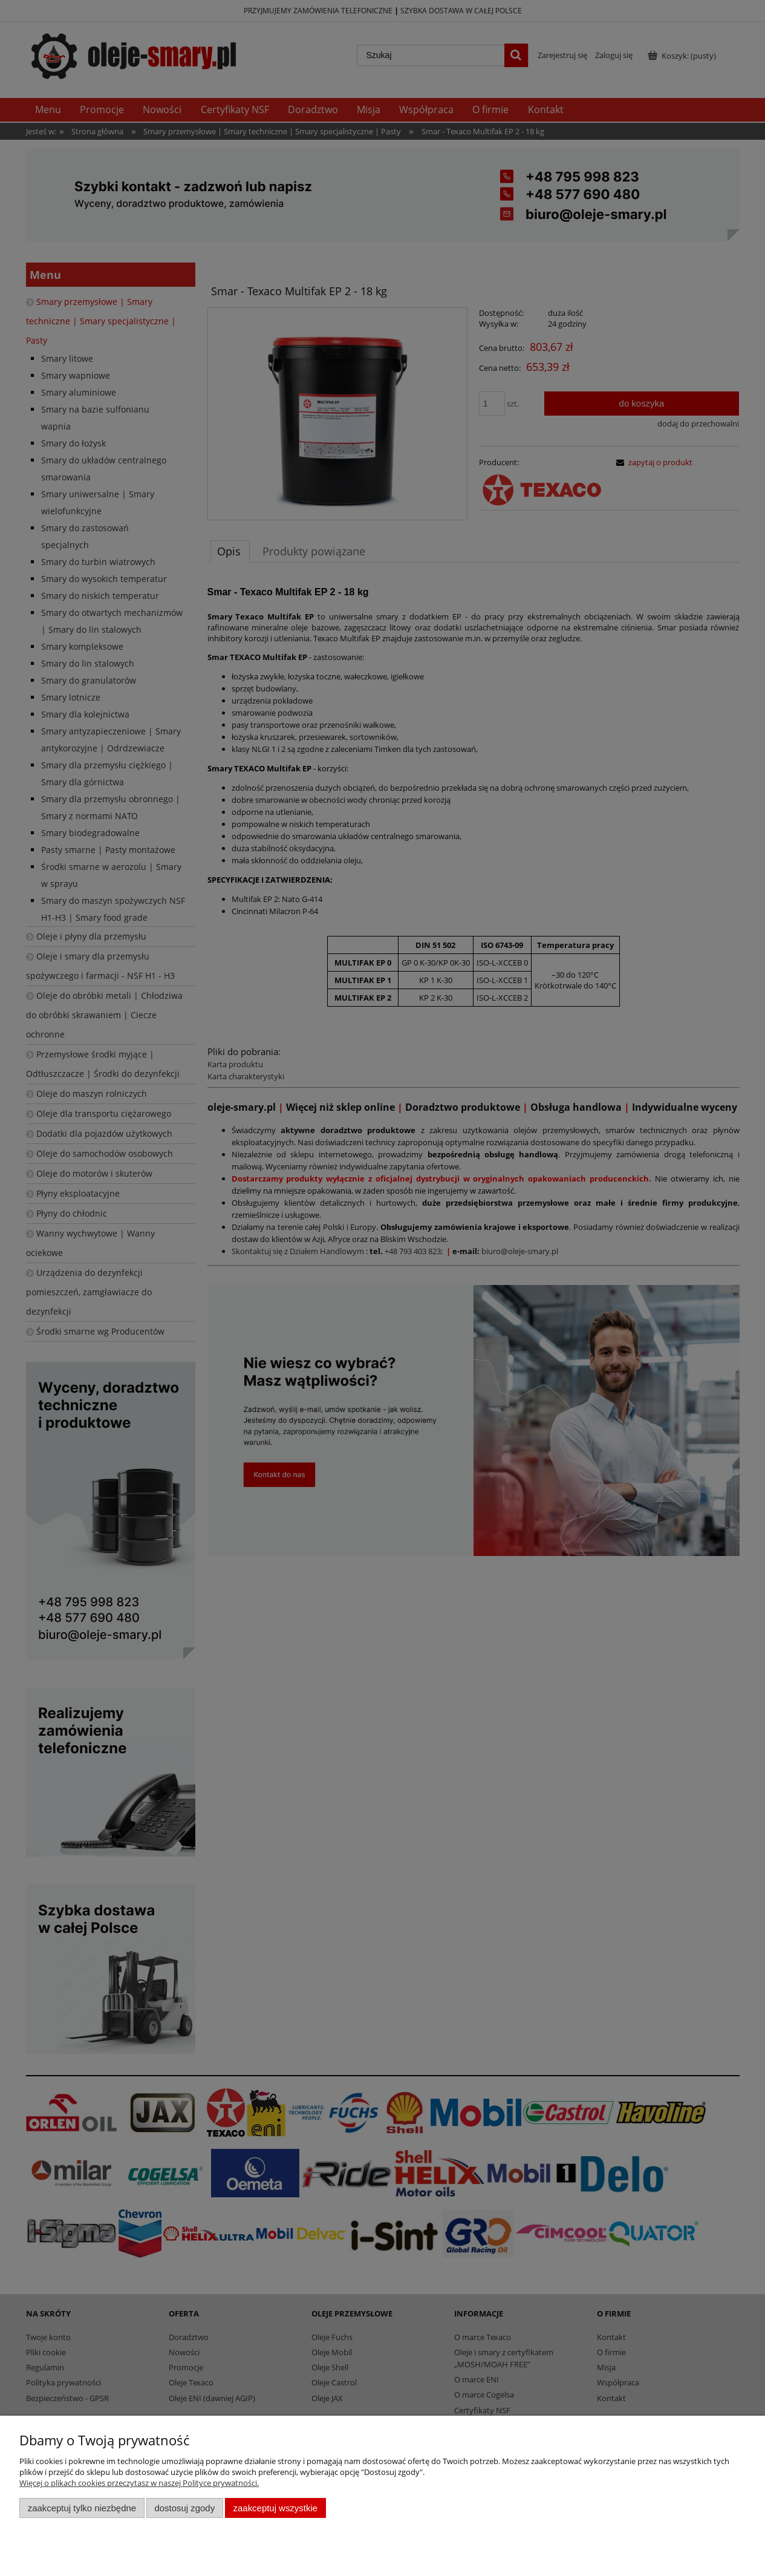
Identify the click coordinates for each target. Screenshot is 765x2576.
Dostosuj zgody (184, 2508)
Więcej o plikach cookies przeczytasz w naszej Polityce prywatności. (139, 2482)
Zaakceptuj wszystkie (275, 2508)
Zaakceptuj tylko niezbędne (82, 2508)
